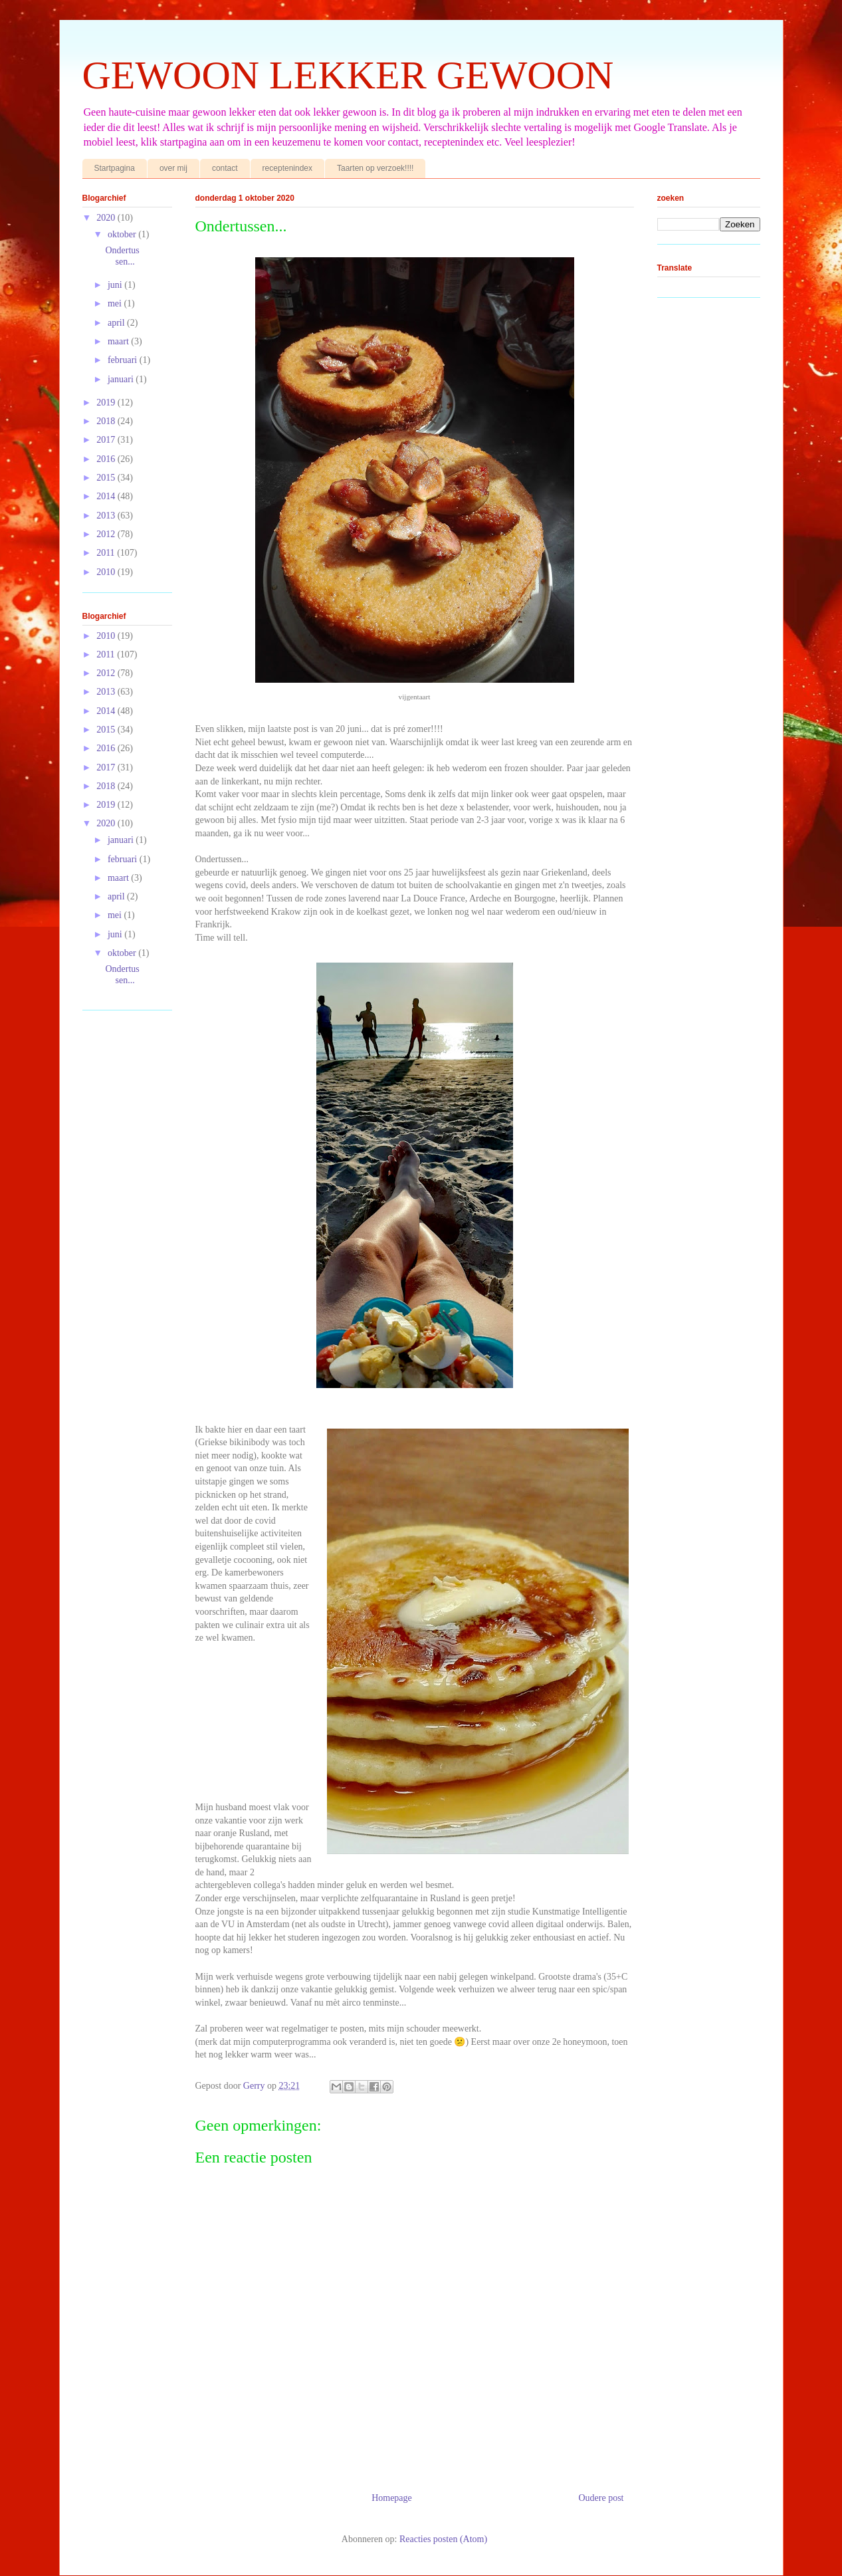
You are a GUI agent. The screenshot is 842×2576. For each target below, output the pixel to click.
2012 (107, 534)
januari (122, 379)
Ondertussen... (122, 256)
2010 (107, 572)
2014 (107, 496)
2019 (107, 403)
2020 (107, 218)
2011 (106, 553)
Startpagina (114, 168)
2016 (107, 459)
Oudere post (600, 2498)
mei (116, 303)
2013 (107, 516)
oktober (123, 234)
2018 (107, 421)
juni (116, 285)
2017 (107, 440)
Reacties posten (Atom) (443, 2539)
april (117, 323)
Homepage (391, 2498)
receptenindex (287, 168)
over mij (173, 168)
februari (124, 360)
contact (225, 168)
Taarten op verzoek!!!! (375, 168)
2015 (107, 478)
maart (119, 341)
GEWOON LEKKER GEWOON (348, 75)
